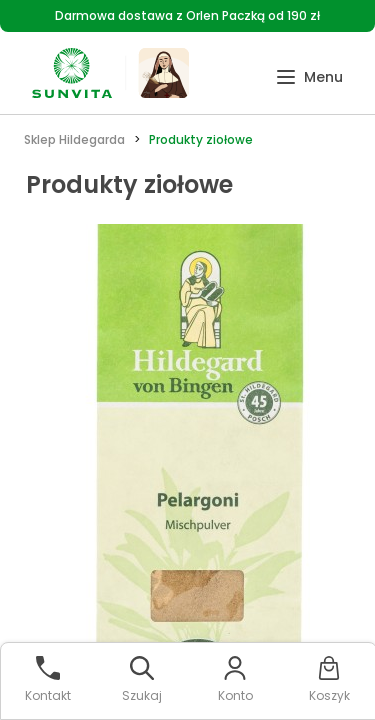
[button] (309, 77)
